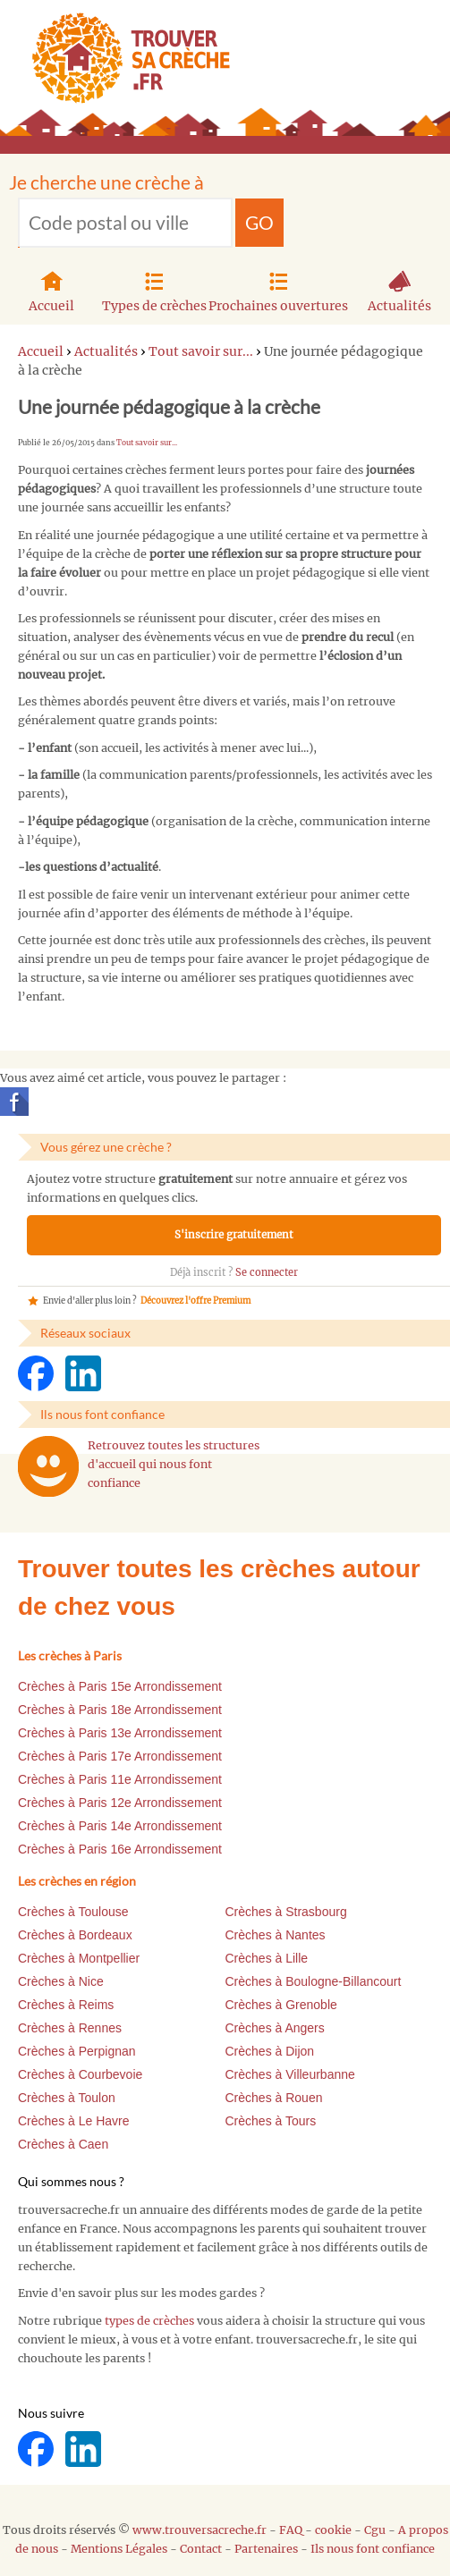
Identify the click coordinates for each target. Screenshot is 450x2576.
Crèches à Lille (267, 1958)
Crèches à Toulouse (73, 1912)
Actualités (399, 290)
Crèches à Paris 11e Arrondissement (120, 1779)
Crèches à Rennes (70, 2028)
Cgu (375, 2530)
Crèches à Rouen (274, 2097)
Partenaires (266, 2548)
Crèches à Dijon (270, 2051)
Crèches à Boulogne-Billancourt (313, 1981)
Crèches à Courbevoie (80, 2074)
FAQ (290, 2530)
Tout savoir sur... (146, 442)
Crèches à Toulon (66, 2097)
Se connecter (266, 1272)
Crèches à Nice (61, 1981)
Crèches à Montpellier (79, 1958)
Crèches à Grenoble (281, 2004)
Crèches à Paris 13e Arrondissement (120, 1733)
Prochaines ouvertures (278, 290)
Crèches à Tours (271, 2121)
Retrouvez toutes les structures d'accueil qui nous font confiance (173, 1464)
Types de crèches (154, 290)
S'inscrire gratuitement (233, 1235)
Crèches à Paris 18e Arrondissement (120, 1709)
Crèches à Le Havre (74, 2121)
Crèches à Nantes (275, 1935)
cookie (333, 2530)
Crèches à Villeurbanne (290, 2074)
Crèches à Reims (66, 2004)
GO (259, 222)
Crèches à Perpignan (77, 2051)
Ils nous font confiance (372, 2548)
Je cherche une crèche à (106, 182)
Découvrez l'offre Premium (195, 1301)
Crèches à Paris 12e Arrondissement (120, 1802)
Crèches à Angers (275, 2028)
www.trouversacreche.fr (199, 2530)
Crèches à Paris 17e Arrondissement (120, 1756)
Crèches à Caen (63, 2144)
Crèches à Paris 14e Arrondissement (120, 1826)
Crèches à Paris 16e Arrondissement (120, 1849)
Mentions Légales (119, 2548)
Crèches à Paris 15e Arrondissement (120, 1686)
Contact (201, 2548)
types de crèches (149, 2320)
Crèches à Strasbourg (286, 1912)
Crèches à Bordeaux (75, 1935)
